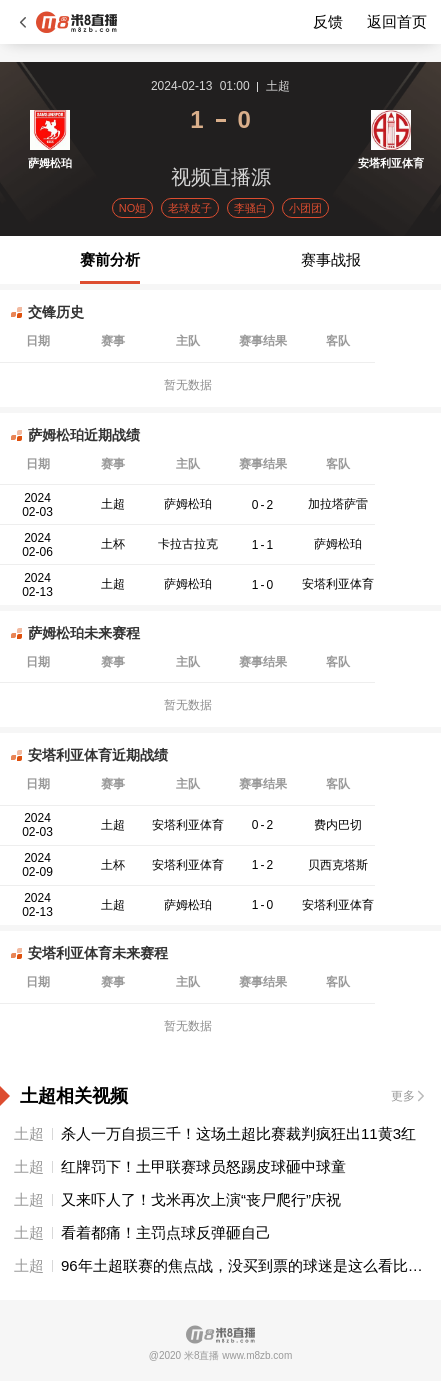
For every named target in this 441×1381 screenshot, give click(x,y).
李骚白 (250, 208)
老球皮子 (190, 208)
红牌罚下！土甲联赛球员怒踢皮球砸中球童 (203, 1166)
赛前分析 (110, 259)
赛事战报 (331, 259)
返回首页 (397, 21)
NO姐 (133, 208)
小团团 (305, 208)
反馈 (328, 21)
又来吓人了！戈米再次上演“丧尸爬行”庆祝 (201, 1199)
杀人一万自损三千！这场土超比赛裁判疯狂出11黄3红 (238, 1133)
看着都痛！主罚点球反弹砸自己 (166, 1232)
